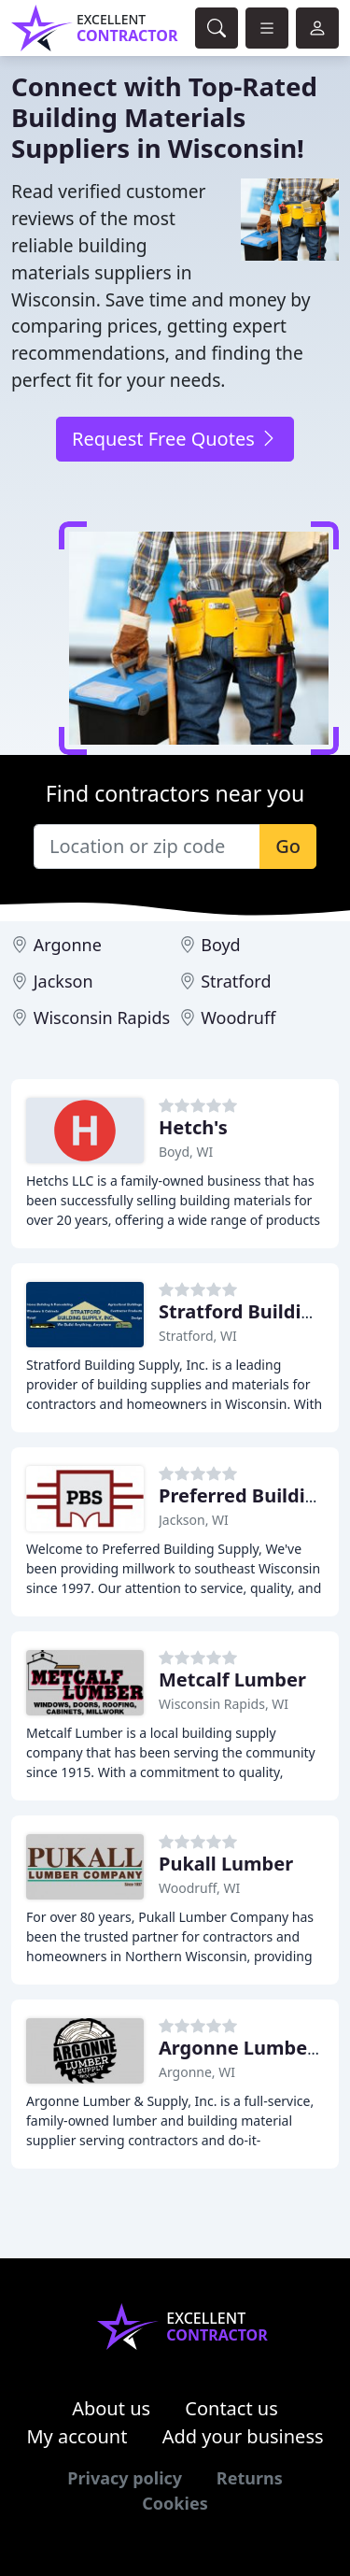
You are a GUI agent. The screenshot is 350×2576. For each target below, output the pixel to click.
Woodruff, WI (199, 1888)
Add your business (243, 2436)
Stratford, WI (198, 1336)
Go (288, 846)
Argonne (68, 944)
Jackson (63, 981)
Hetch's (193, 1127)
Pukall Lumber (226, 1863)
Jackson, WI (194, 1520)
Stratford (236, 981)
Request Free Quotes (175, 438)
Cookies (174, 2503)
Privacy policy (124, 2478)
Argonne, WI (197, 2072)
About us (111, 2408)
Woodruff (238, 1017)
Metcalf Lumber (232, 1679)
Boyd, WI (186, 1151)
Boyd (220, 944)
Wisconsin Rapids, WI (223, 1704)
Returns (250, 2478)
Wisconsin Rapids (102, 1017)
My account (76, 2436)
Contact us (231, 2408)
